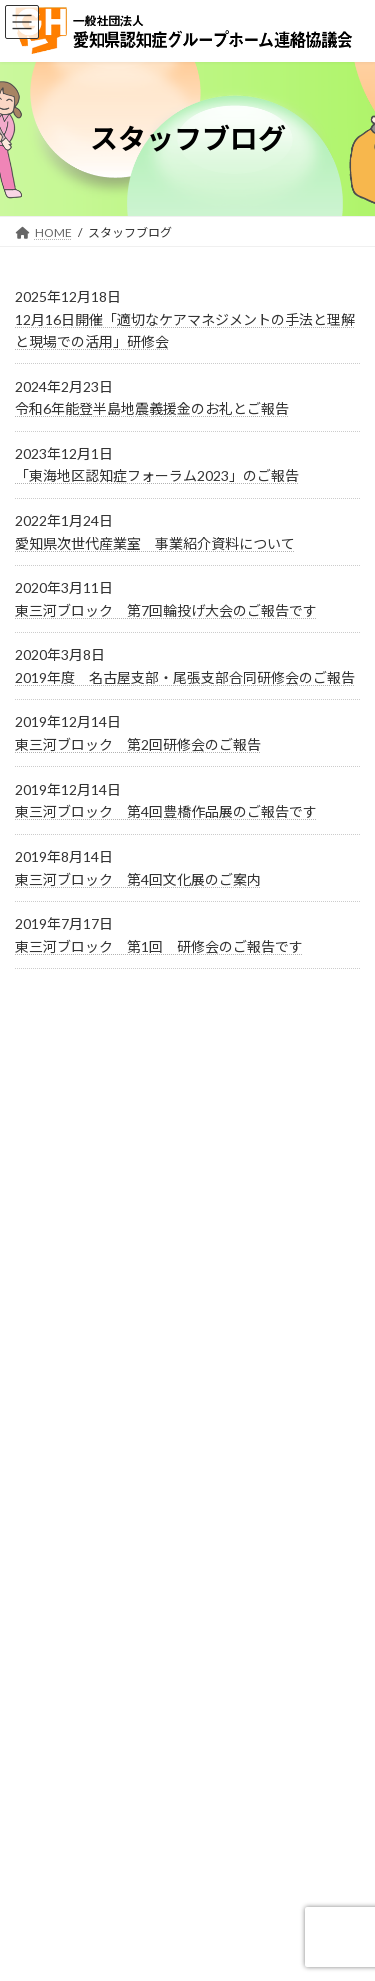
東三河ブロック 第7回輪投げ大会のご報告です (166, 610)
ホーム (33, 1809)
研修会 (106, 1280)
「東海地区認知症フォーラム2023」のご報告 (157, 475)
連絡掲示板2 (48, 1883)
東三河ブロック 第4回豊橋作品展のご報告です (166, 811)
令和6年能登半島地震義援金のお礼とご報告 (152, 408)
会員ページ (123, 1223)
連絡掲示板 (45, 1846)
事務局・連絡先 (57, 1698)
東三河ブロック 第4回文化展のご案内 (138, 879)
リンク (33, 1735)
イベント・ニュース (157, 1108)
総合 (98, 1338)
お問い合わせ (51, 1661)
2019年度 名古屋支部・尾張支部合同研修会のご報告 (185, 677)
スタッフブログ (140, 1165)
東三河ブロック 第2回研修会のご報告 (138, 744)
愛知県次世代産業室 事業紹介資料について (155, 543)
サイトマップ (51, 1772)
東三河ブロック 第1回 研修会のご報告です (159, 946)
